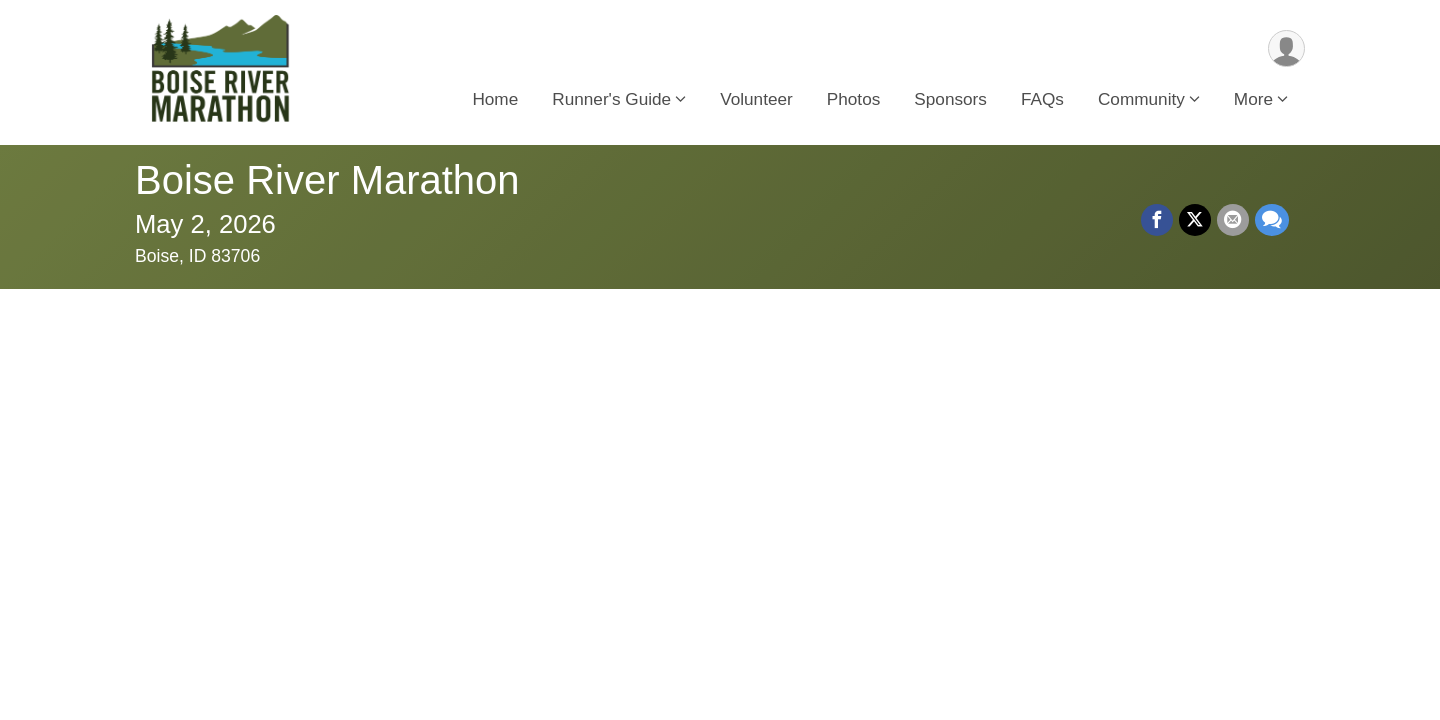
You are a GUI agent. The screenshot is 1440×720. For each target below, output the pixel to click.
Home (495, 99)
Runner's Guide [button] (611, 99)
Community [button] (1141, 99)
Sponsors (950, 99)
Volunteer (756, 99)
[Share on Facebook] (1157, 220)
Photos (854, 99)
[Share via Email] (1233, 220)
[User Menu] (1286, 48)
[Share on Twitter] (1195, 220)
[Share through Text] (1272, 220)
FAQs (1042, 99)
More (1253, 99)
